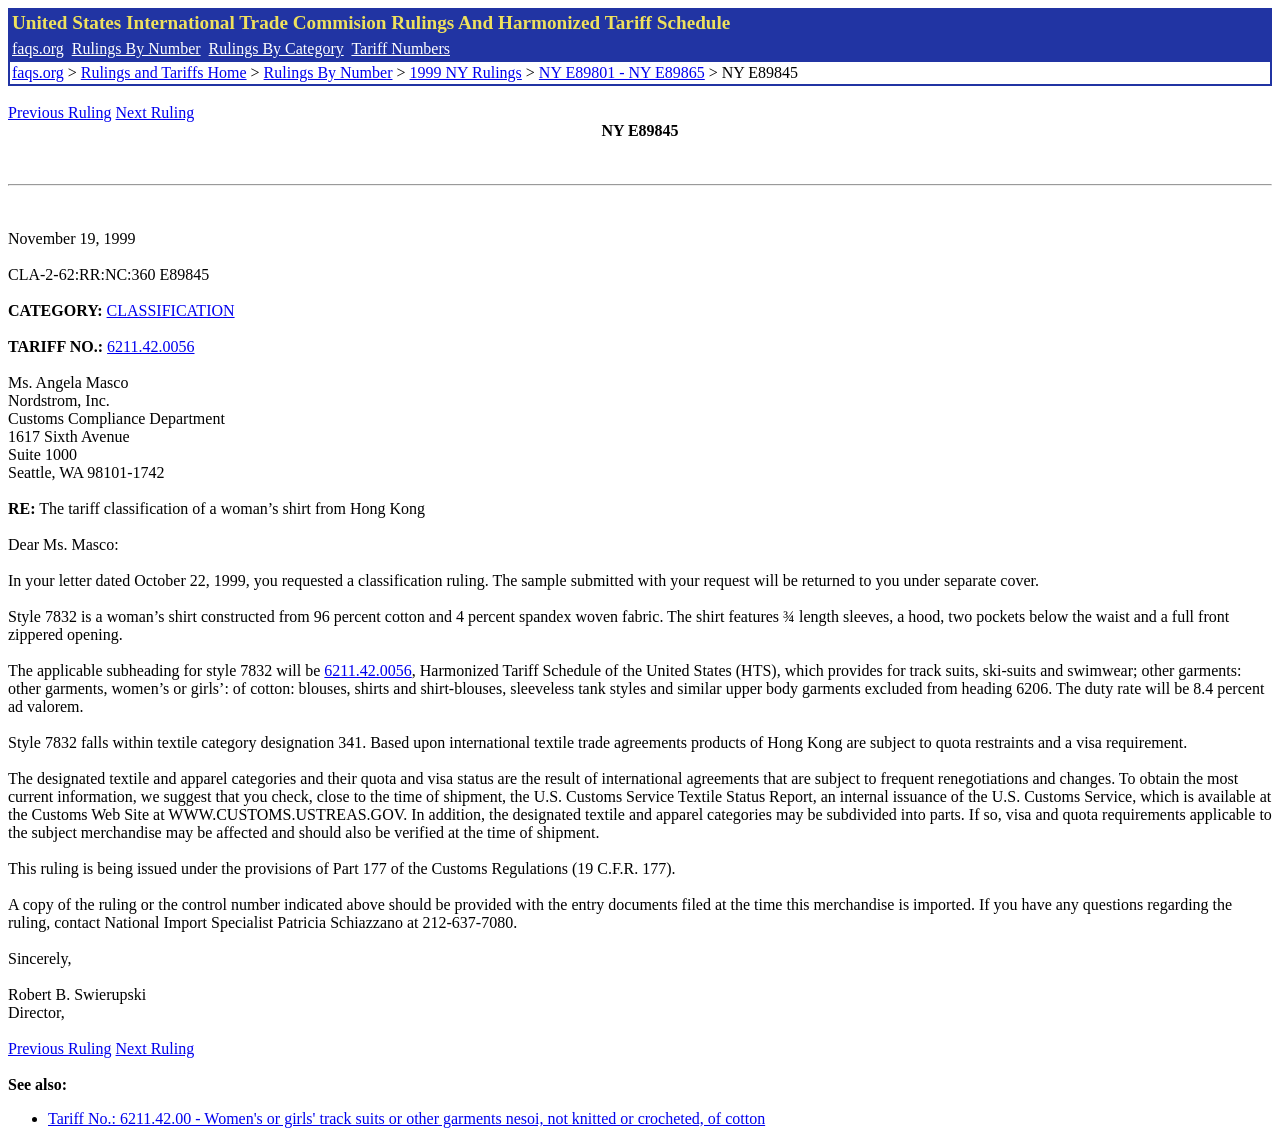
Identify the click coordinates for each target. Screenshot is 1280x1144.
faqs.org (38, 48)
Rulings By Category (276, 48)
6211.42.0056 (150, 346)
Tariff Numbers (400, 48)
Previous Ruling (60, 112)
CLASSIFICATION (171, 310)
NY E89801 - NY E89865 (622, 72)
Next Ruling (155, 112)
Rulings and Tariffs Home (164, 72)
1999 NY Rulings (466, 72)
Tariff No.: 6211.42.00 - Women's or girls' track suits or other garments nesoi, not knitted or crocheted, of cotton (406, 1118)
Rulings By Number (136, 48)
